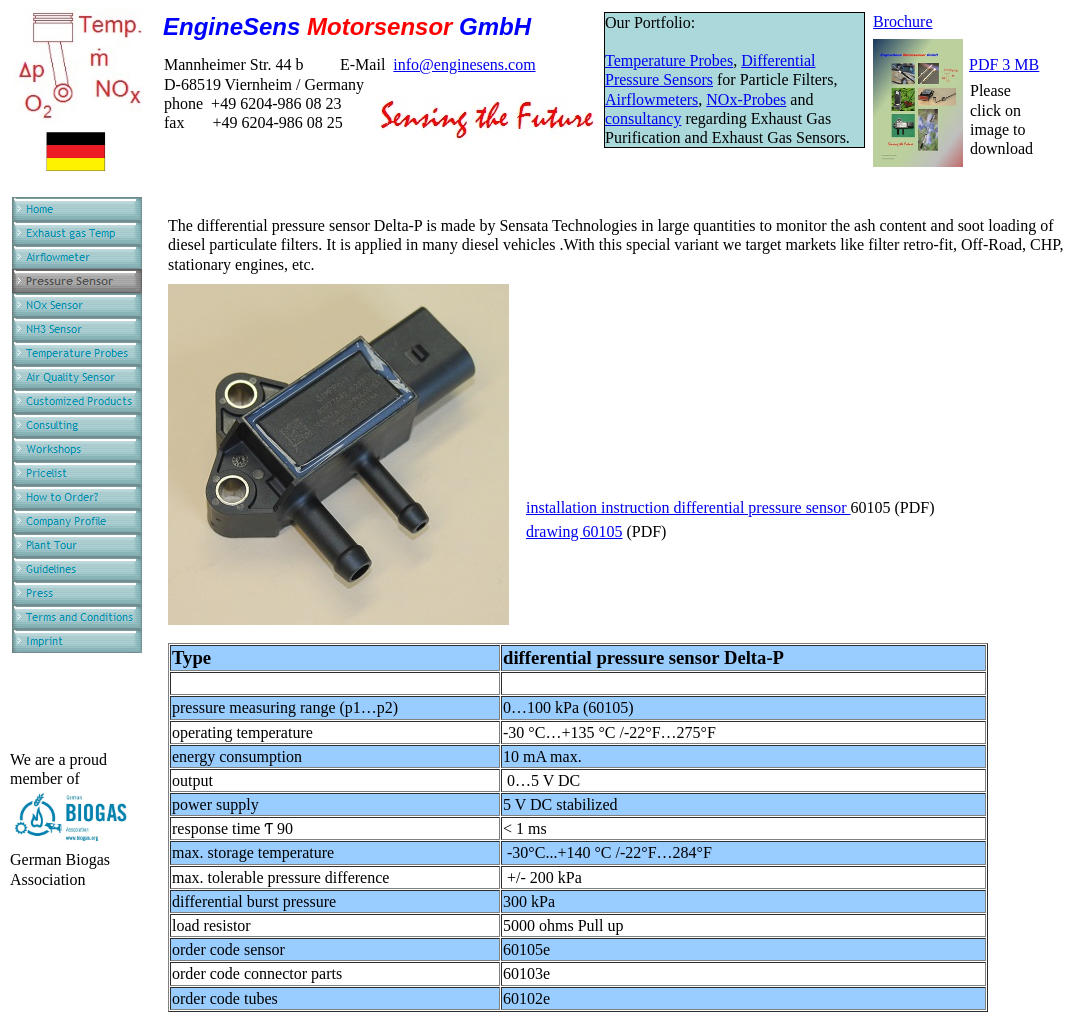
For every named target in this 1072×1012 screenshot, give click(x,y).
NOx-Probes (746, 99)
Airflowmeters (651, 99)
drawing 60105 (574, 531)
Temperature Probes (669, 60)
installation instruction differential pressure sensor (688, 507)
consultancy (643, 118)
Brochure (903, 21)
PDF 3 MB (1004, 64)
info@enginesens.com (464, 64)
